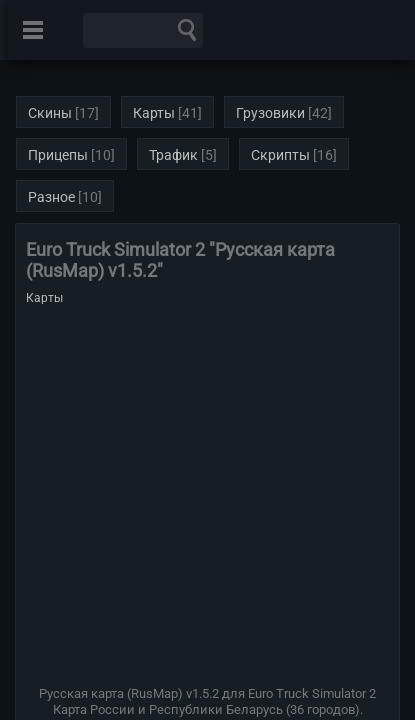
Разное (51, 197)
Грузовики (270, 113)
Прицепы (58, 155)
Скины (50, 113)
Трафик (173, 155)
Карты (154, 113)
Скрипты (280, 155)
